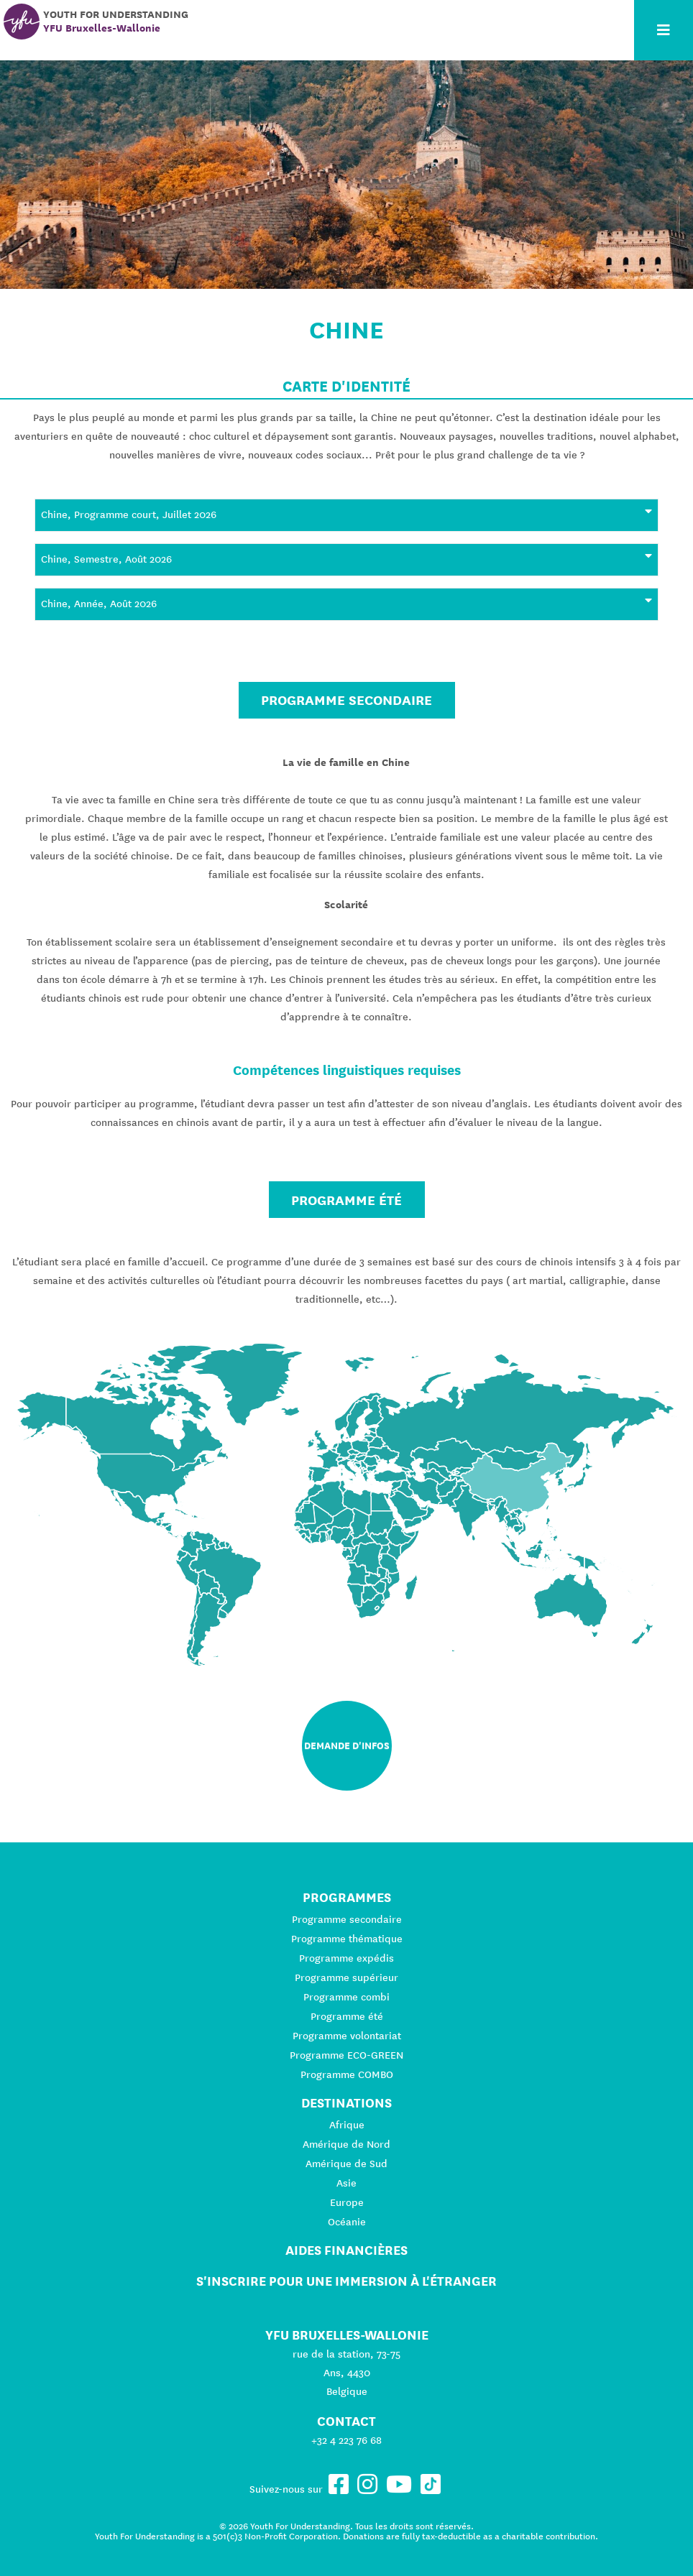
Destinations (346, 2103)
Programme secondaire (346, 699)
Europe (347, 2202)
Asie (346, 2182)
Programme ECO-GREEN (346, 2055)
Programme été (346, 1200)
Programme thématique (347, 1938)
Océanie (347, 2221)
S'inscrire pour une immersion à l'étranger (346, 2281)
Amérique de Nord (346, 2144)
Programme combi (346, 1996)
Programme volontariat (347, 2035)
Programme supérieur (346, 1977)
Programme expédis (346, 1958)
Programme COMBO (346, 2074)
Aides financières (346, 2250)
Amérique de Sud (346, 2163)
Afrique (346, 2124)
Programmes (347, 1897)
